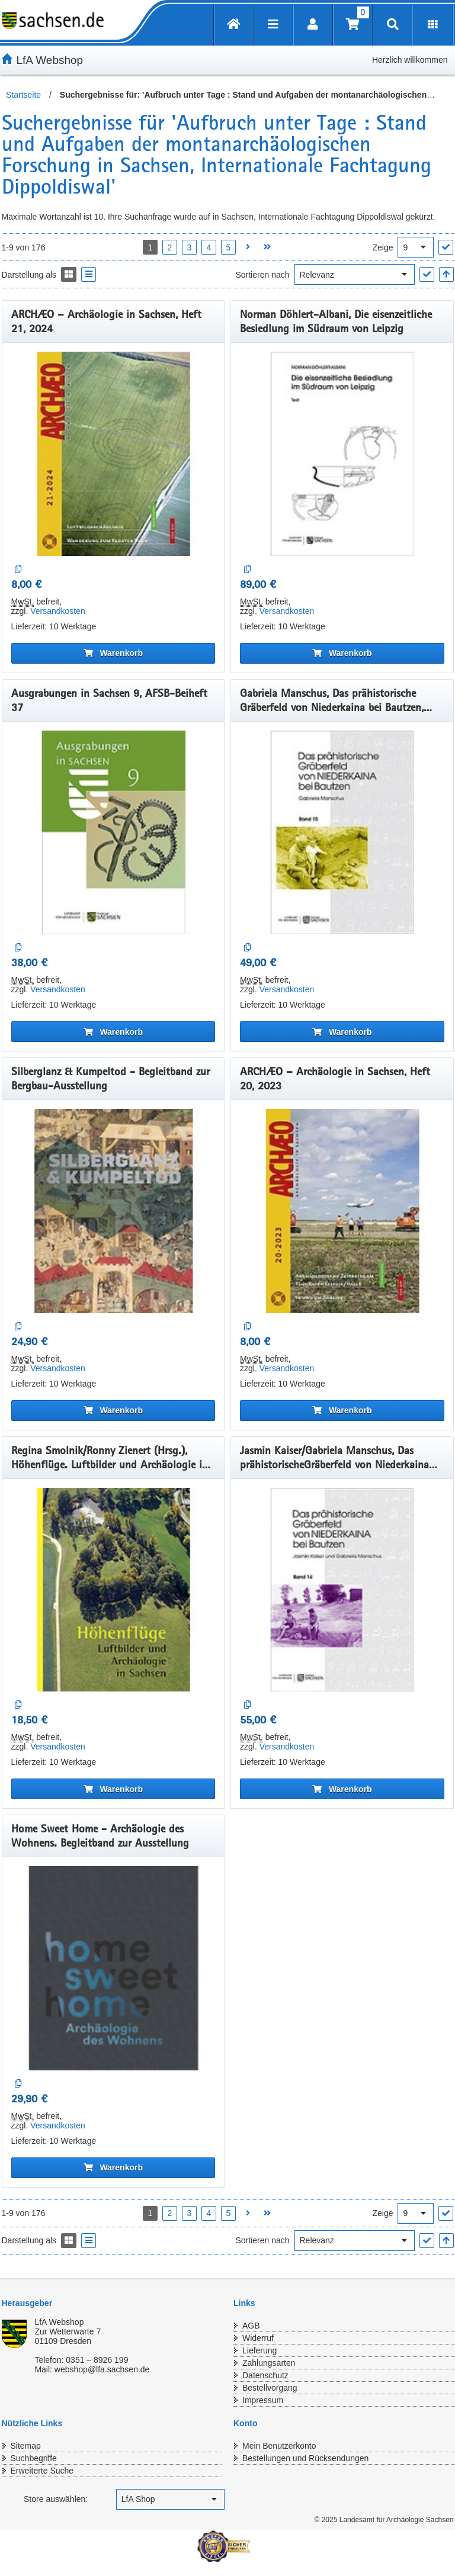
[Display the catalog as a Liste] (88, 274)
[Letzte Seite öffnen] (267, 247)
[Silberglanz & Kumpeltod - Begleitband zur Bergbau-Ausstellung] (113, 1211)
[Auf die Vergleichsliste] (18, 569)
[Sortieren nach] (354, 274)
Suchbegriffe (34, 2458)
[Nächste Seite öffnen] (248, 247)
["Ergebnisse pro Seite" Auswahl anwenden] (445, 247)
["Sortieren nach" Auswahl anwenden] (426, 274)
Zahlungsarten (269, 2363)
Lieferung (259, 2350)
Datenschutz (265, 2375)
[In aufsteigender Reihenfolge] (446, 274)
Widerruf (258, 2338)
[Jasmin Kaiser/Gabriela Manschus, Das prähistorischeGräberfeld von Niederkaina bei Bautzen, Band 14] (342, 1590)
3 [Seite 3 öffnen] (189, 247)
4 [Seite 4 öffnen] (209, 247)
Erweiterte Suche (42, 2470)
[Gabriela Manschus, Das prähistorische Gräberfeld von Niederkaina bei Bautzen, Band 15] (342, 833)
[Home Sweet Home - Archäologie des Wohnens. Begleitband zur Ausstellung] (113, 1968)
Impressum (262, 2400)
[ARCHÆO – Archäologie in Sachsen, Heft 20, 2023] (342, 1211)
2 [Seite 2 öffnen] (170, 247)
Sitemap (26, 2445)
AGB (251, 2325)
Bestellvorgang (269, 2387)
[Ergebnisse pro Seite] (416, 247)
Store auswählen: (56, 2499)
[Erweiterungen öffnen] (432, 25)
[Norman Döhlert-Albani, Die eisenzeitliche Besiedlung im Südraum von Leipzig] (342, 454)
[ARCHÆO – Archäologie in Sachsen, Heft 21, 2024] (113, 454)
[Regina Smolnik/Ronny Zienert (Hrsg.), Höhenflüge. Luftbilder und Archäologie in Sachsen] (113, 1590)
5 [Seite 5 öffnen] (228, 247)
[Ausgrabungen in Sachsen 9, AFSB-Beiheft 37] (113, 833)
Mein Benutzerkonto (279, 2445)
